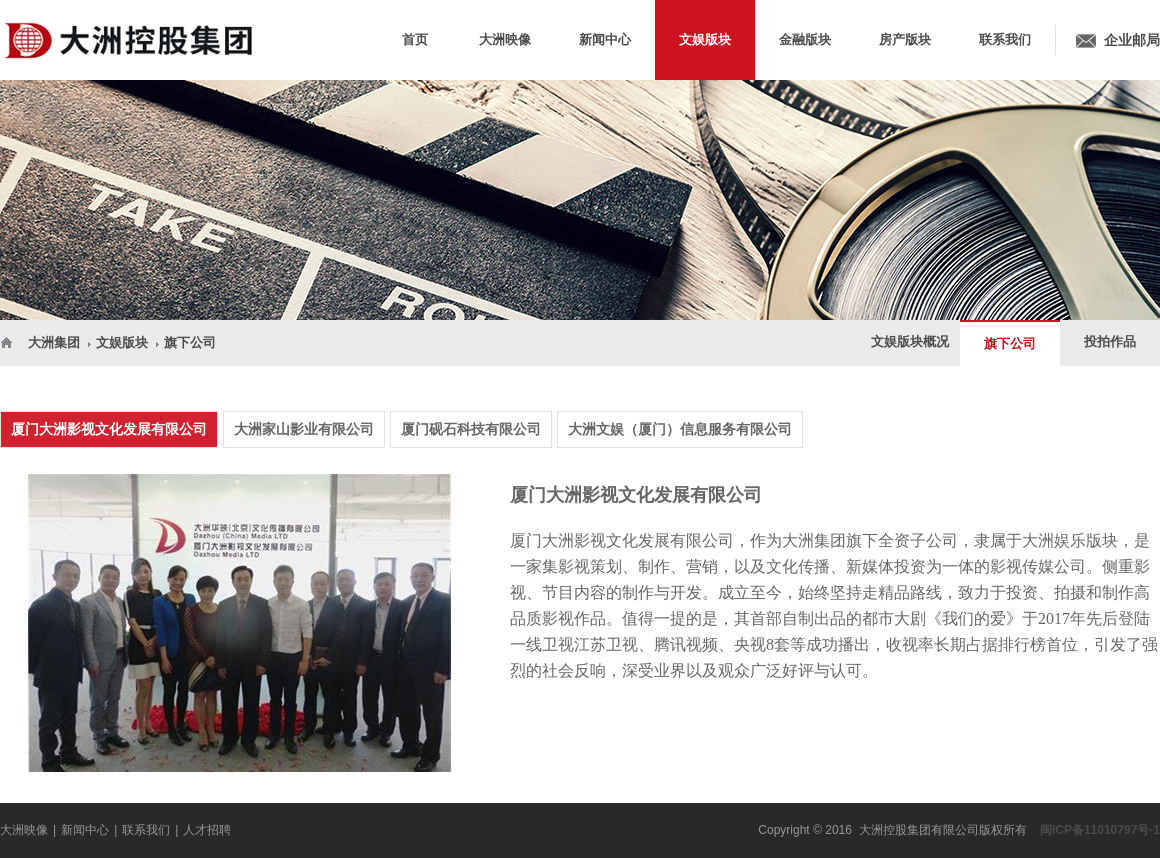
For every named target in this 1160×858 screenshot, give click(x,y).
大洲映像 (24, 830)
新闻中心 (85, 830)
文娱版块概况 (910, 341)
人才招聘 (207, 830)
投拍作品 (1110, 341)
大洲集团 (54, 342)
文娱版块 (122, 342)
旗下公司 (190, 342)
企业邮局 (1132, 40)
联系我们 (146, 830)
